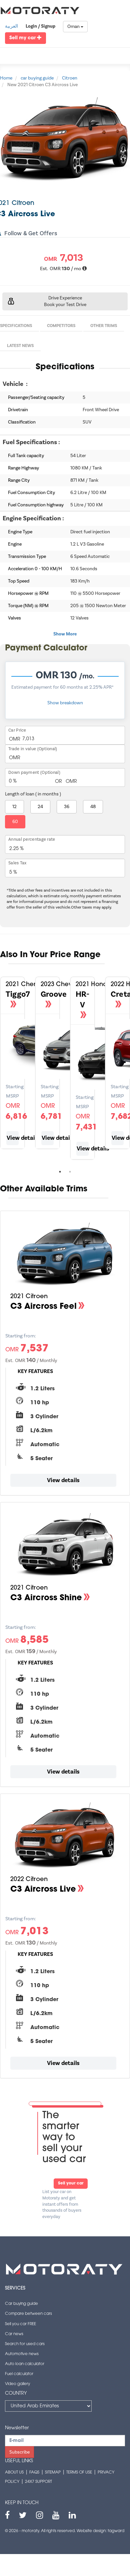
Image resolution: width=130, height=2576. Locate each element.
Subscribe (19, 2452)
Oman (75, 27)
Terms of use (79, 2473)
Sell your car (70, 2183)
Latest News (20, 345)
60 (15, 822)
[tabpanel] (47, 1066)
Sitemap (53, 2473)
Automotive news (22, 2354)
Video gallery (17, 2384)
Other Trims (103, 325)
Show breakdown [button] (65, 703)
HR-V (82, 999)
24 (40, 807)
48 (93, 807)
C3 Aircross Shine (46, 1598)
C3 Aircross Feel (43, 1307)
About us (14, 2473)
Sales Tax (17, 863)
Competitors (61, 325)
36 (66, 807)
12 (14, 807)
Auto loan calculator (24, 2364)
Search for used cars (25, 2344)
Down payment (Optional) (34, 772)
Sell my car (25, 38)
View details (13, 1138)
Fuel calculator (19, 2374)
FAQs (34, 2473)
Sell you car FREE (20, 2324)
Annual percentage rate (31, 839)
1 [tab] (60, 1171)
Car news (14, 2334)
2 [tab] (70, 1171)
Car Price (17, 730)
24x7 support (38, 2482)
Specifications (16, 325)
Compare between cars (28, 2314)
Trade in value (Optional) (32, 749)
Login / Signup (40, 26)
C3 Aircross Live (43, 1890)
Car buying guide (21, 2304)
